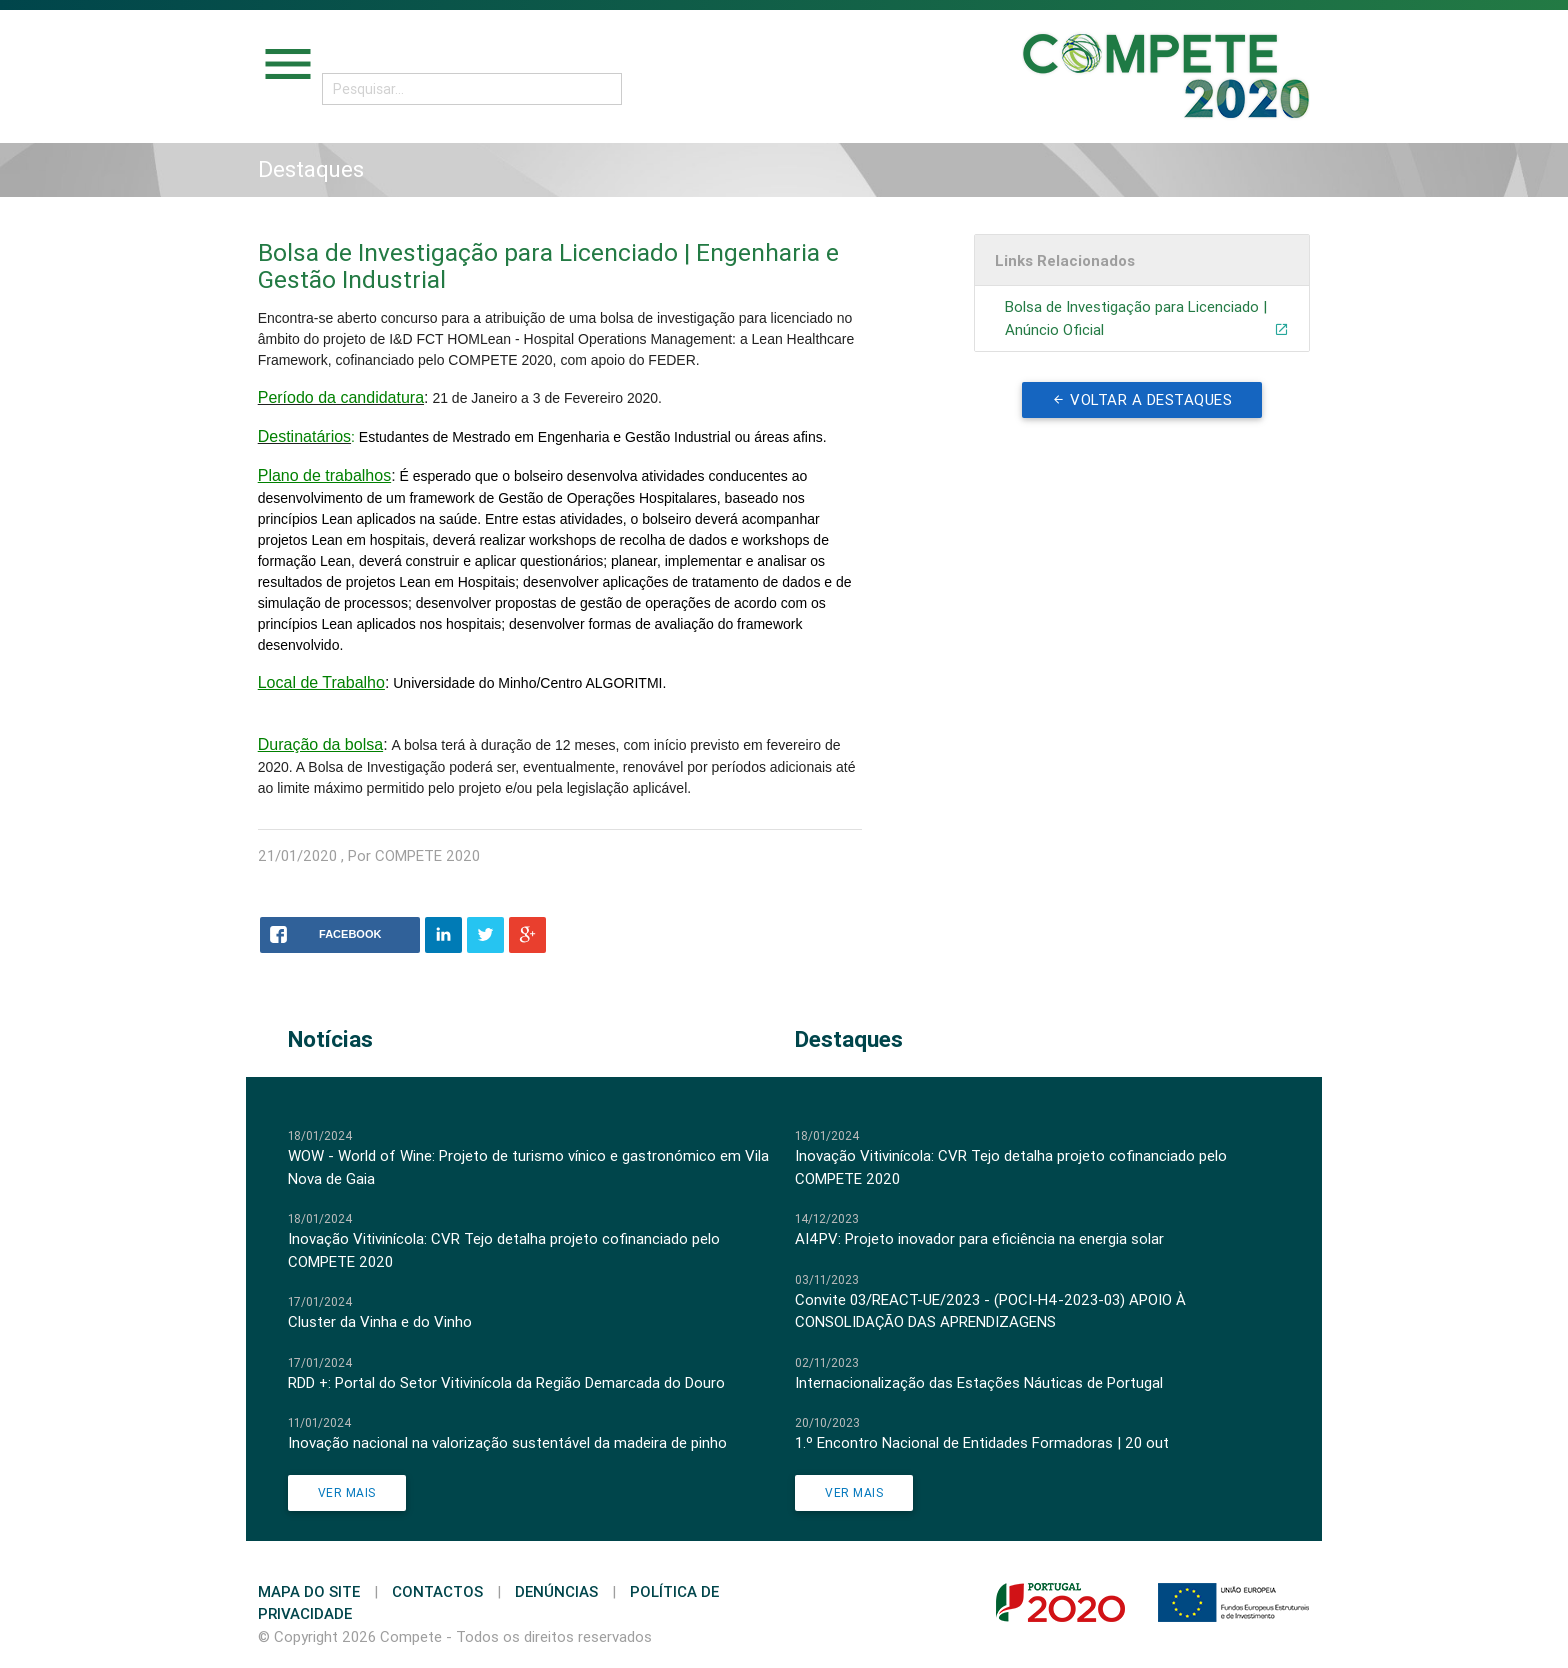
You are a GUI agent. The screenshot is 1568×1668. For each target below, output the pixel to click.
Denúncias (556, 1591)
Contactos (437, 1591)
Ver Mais (347, 1492)
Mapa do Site (309, 1591)
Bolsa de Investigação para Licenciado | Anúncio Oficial (1147, 319)
